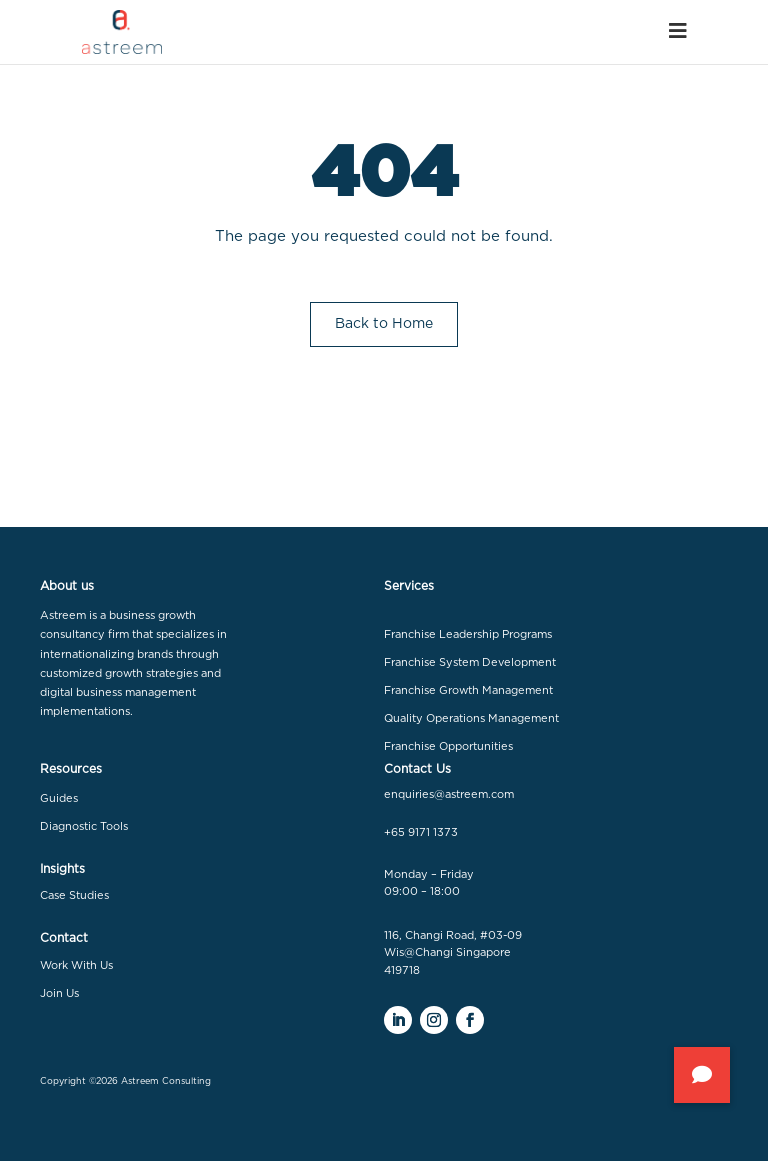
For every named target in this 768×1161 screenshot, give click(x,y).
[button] (702, 1075)
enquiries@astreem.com (449, 794)
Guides (59, 798)
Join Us (59, 993)
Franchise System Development (470, 662)
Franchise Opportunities (448, 746)
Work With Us (76, 965)
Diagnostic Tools (84, 826)
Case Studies (74, 895)
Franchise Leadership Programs (468, 634)
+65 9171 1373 (421, 832)
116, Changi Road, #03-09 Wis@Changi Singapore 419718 (453, 953)
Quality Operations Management (471, 718)
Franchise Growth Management (468, 690)
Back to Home (384, 324)
